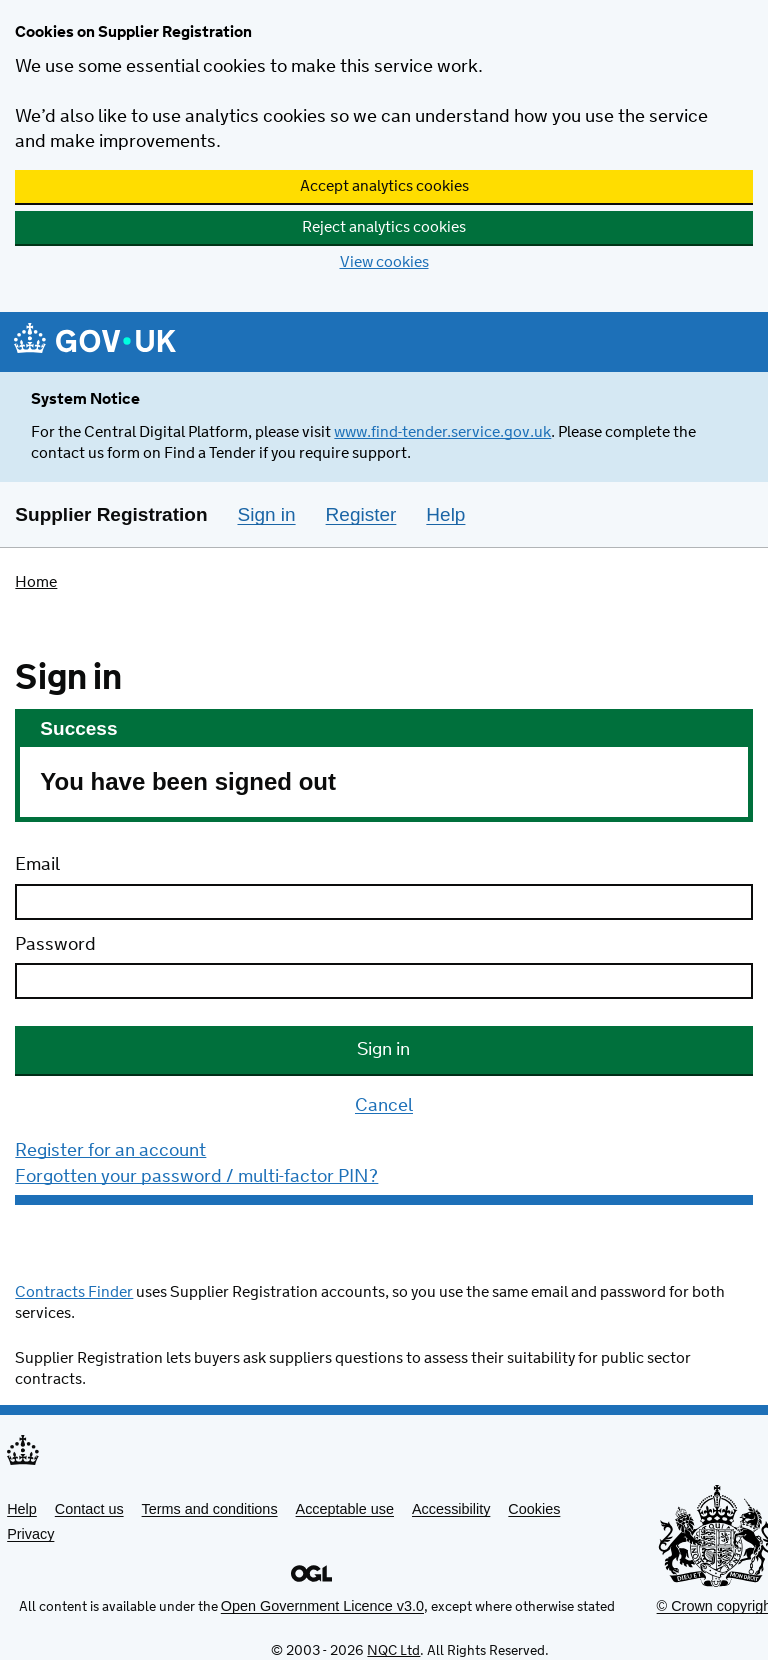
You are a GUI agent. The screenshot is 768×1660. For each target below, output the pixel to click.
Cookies (534, 1509)
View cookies (384, 262)
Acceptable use (345, 1509)
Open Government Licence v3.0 (322, 1606)
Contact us (89, 1509)
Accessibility (451, 1509)
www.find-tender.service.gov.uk (442, 432)
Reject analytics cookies (384, 227)
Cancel (384, 1107)
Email (37, 865)
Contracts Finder (74, 1292)
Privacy (30, 1534)
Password (55, 945)
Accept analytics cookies (384, 186)
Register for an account (110, 1151)
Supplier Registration (111, 514)
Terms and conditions (210, 1509)
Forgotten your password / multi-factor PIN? (196, 1177)
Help (22, 1509)
